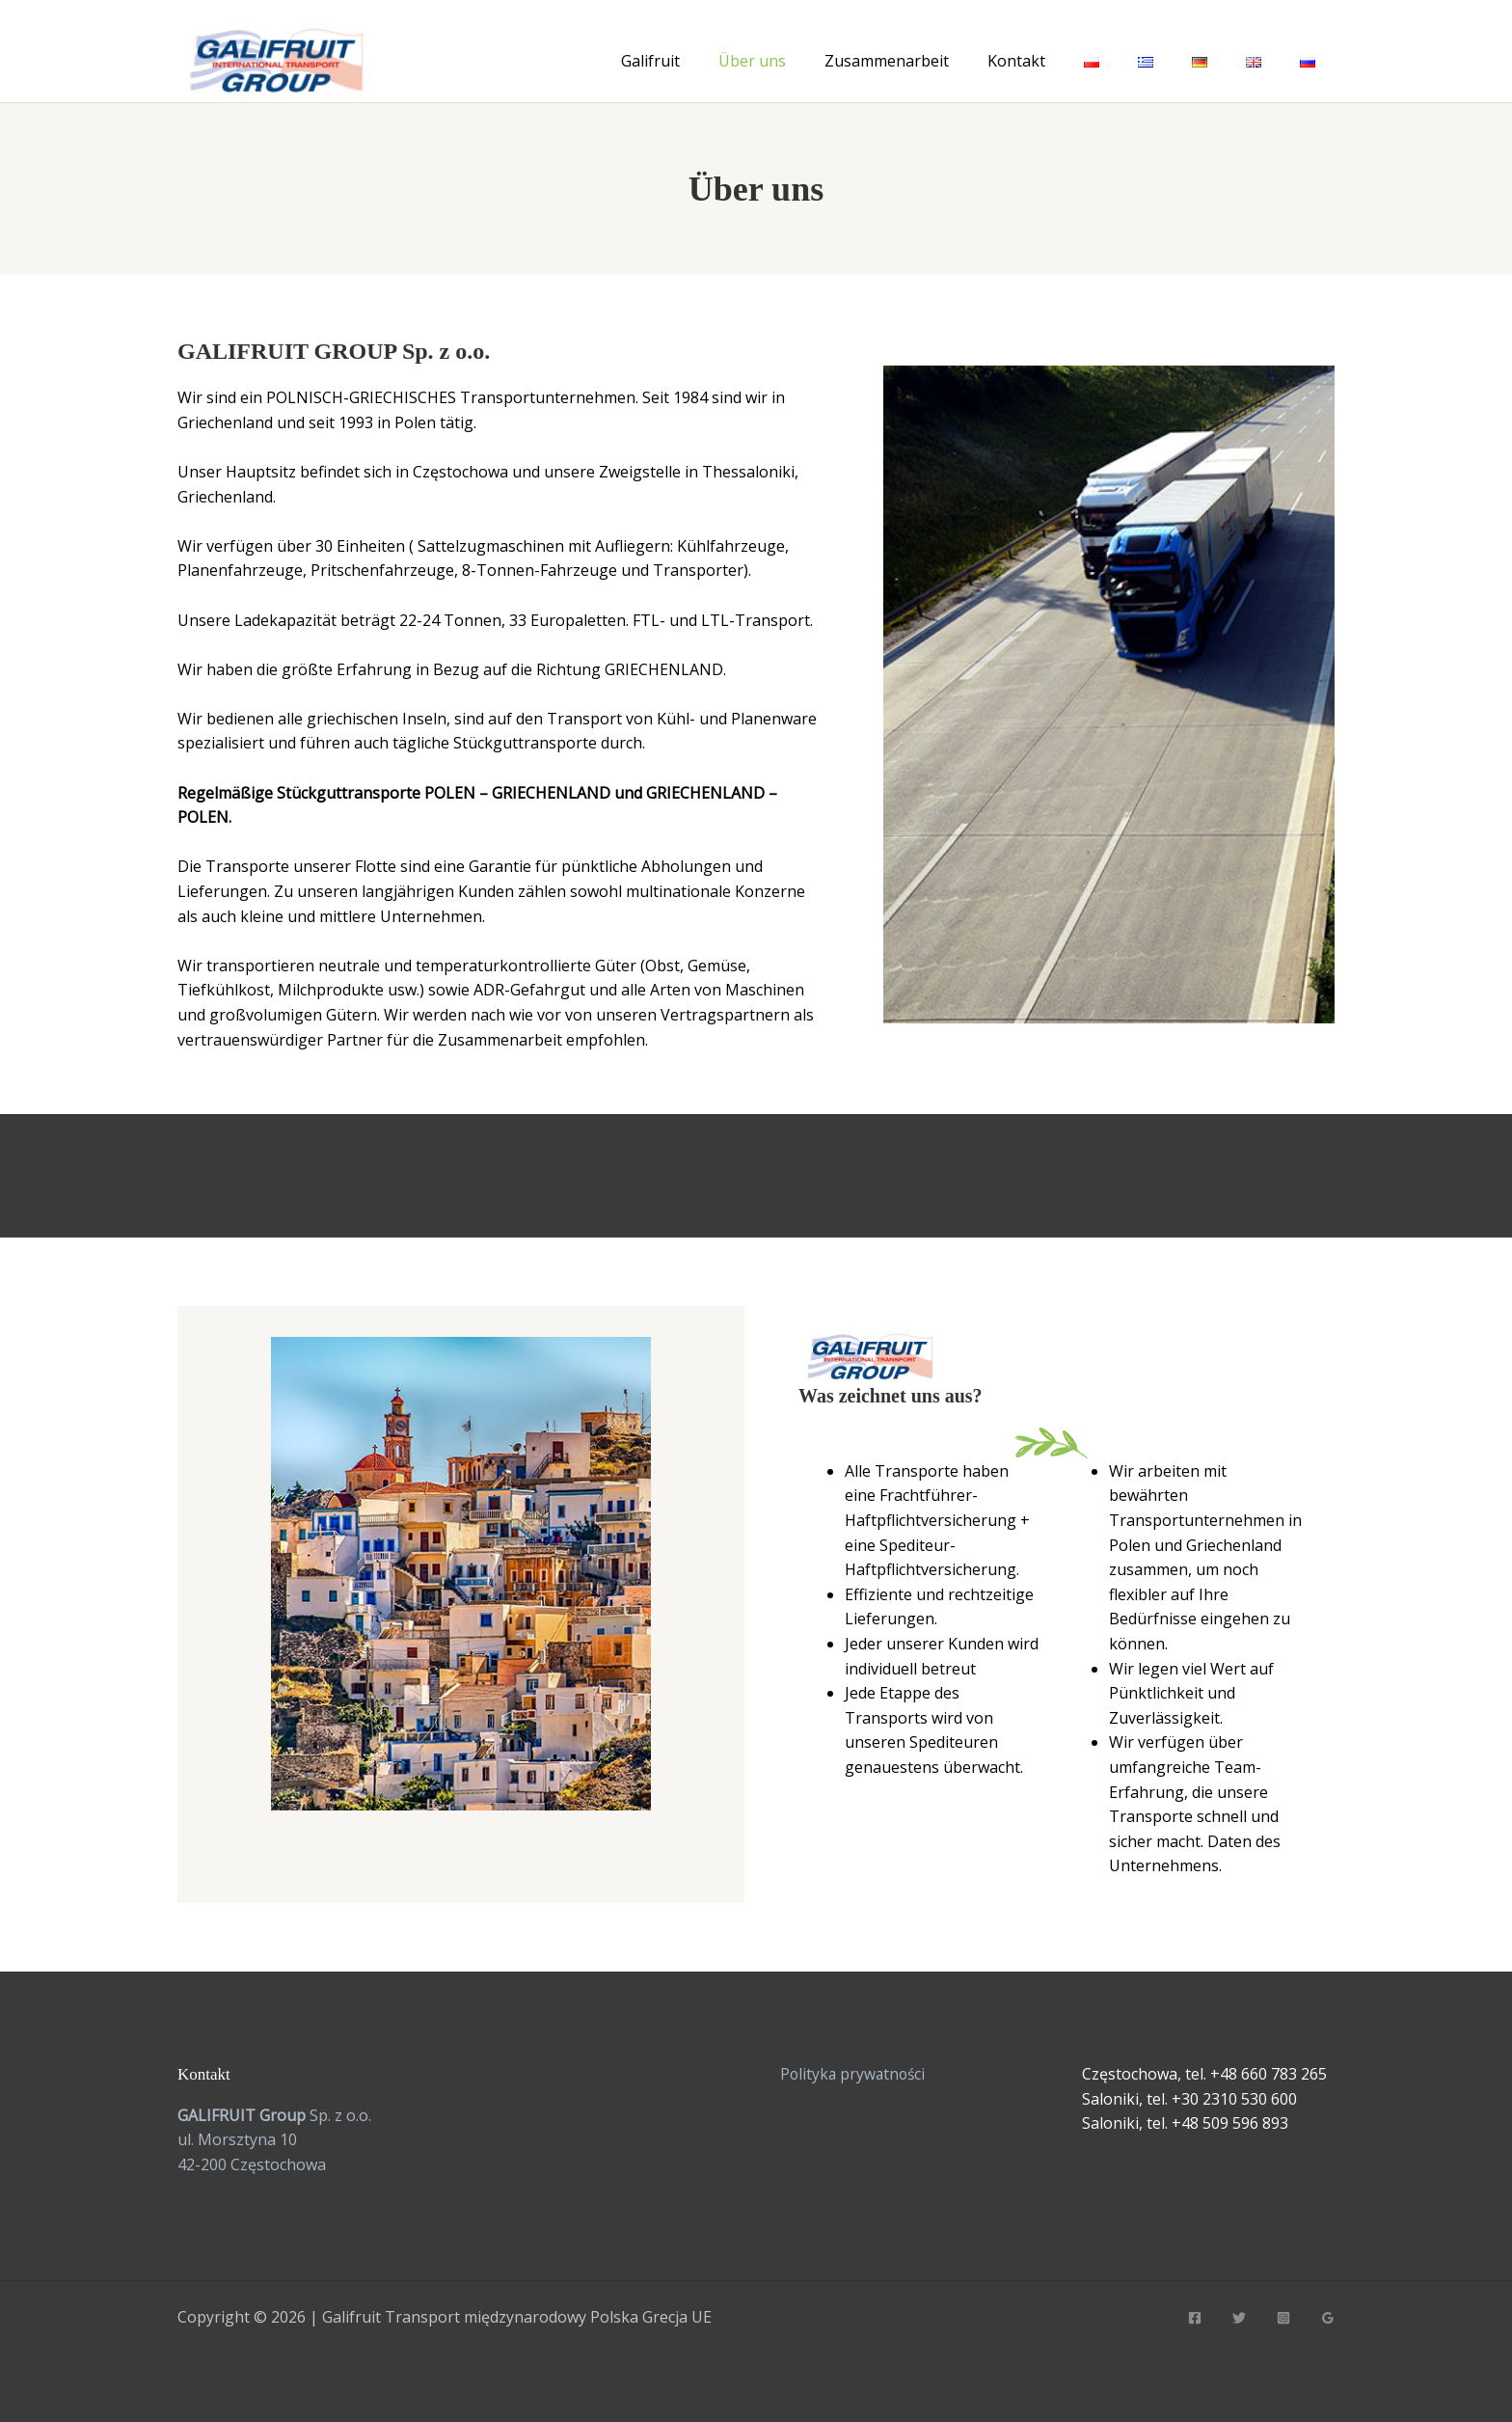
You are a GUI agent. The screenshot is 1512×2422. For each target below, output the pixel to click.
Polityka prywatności (855, 2073)
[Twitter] (1239, 2318)
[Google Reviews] (1328, 2318)
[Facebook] (1195, 2318)
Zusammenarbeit (886, 60)
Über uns (752, 60)
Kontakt (1016, 60)
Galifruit (650, 60)
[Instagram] (1283, 2318)
